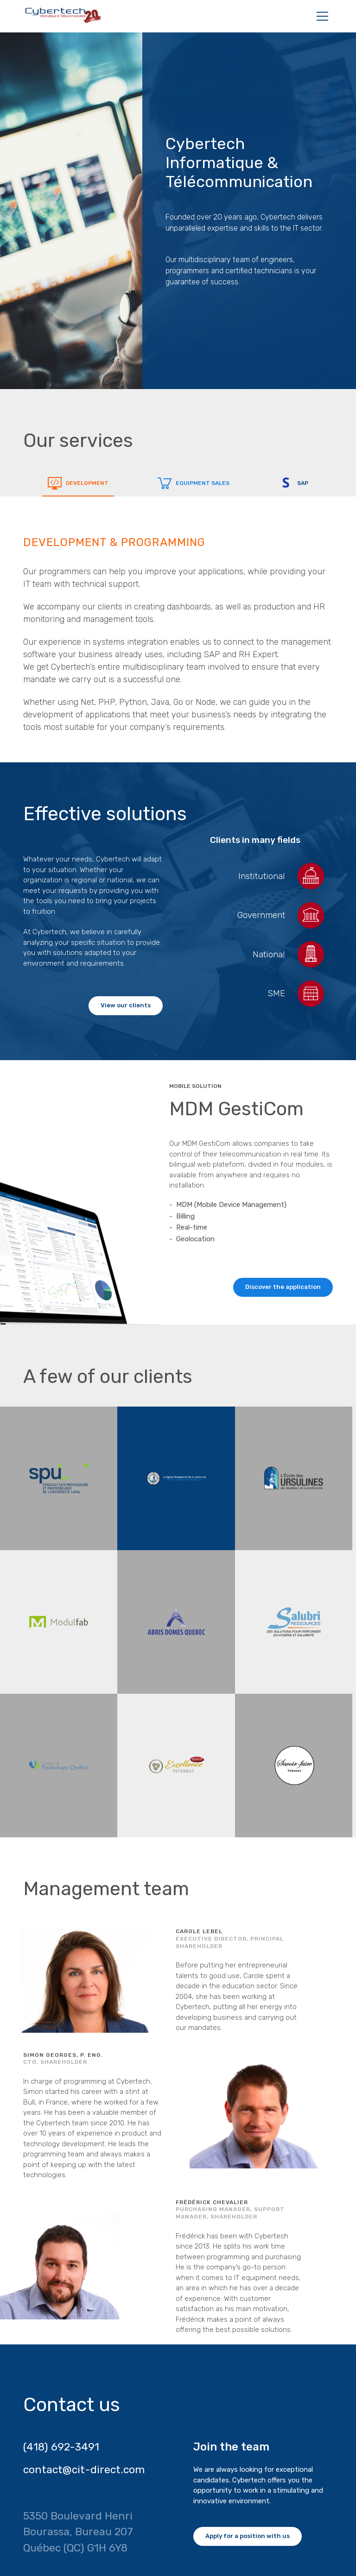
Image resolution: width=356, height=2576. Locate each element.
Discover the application (283, 1286)
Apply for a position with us (247, 2535)
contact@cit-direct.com (84, 2469)
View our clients (126, 1005)
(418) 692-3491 (61, 2447)
